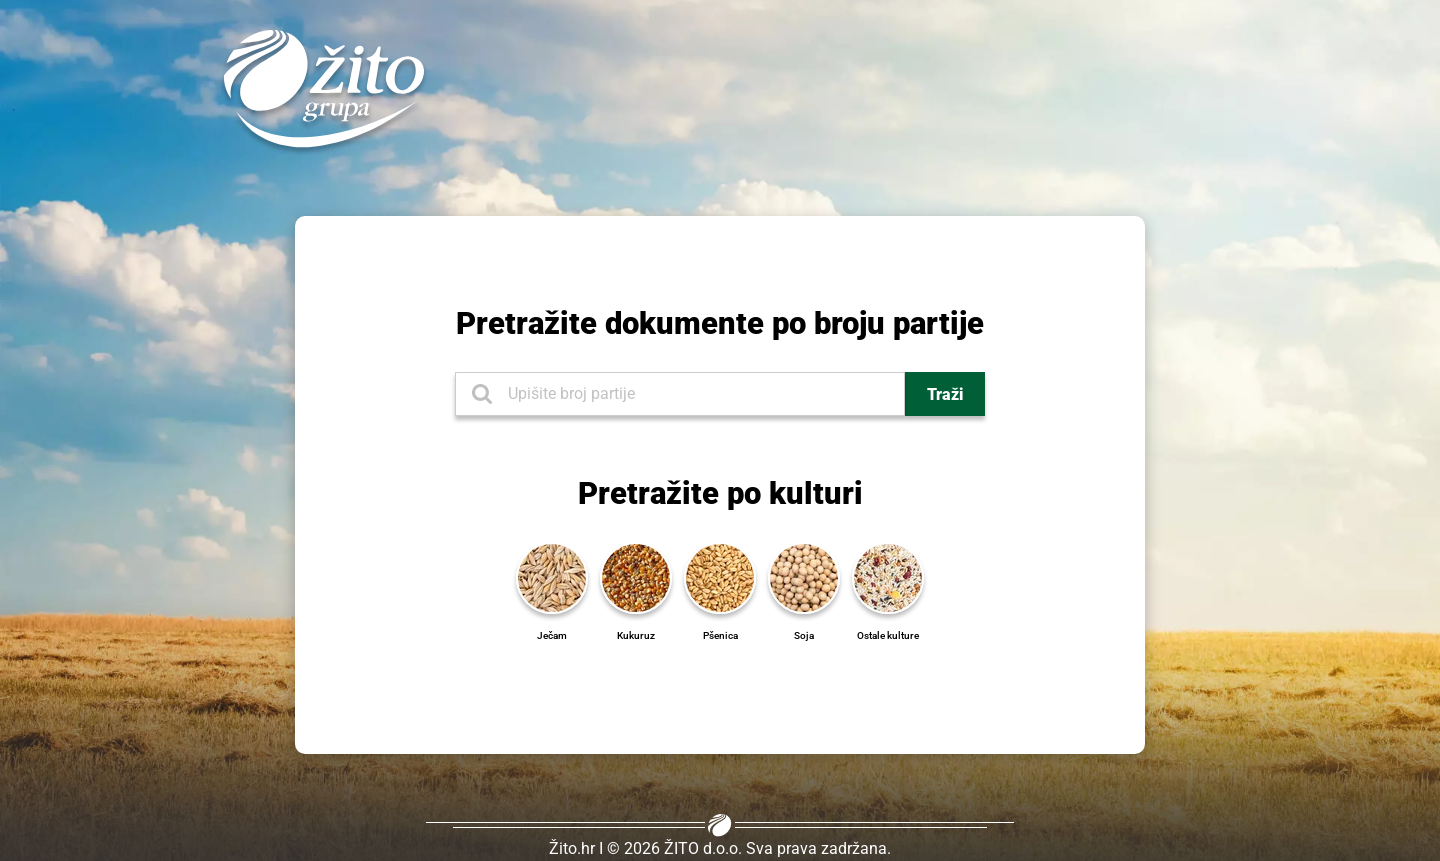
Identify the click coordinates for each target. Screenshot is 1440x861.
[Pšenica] (720, 576)
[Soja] (804, 576)
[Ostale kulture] (888, 576)
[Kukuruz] (636, 576)
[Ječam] (552, 576)
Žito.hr (572, 848)
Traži (945, 394)
